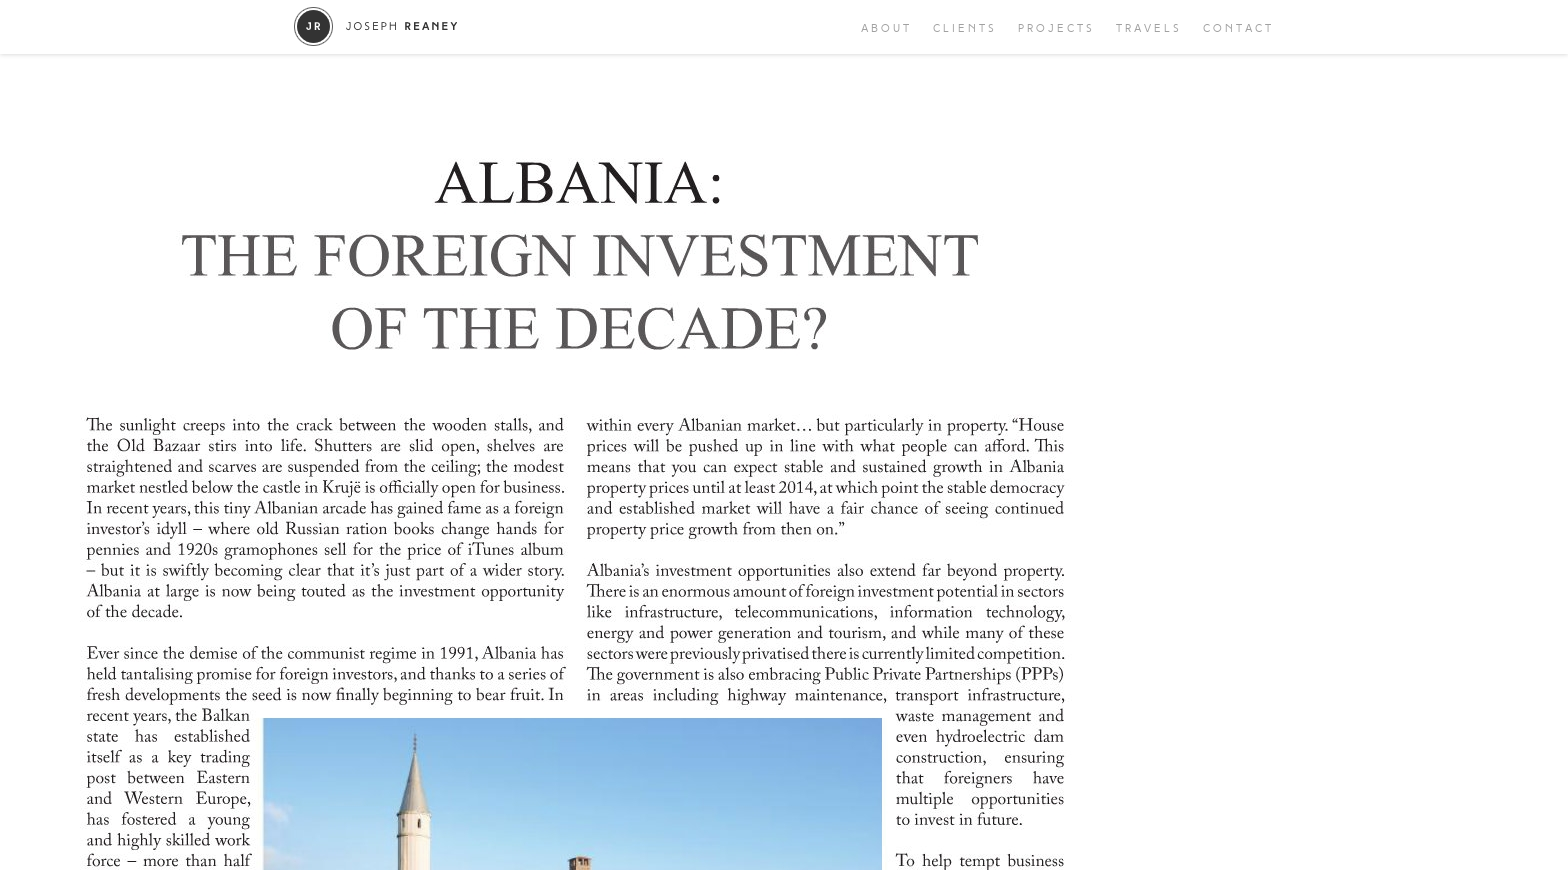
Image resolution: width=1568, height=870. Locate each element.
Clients (965, 28)
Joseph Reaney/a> (376, 26)
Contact (1238, 28)
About (886, 28)
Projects (1056, 28)
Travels (1149, 28)
